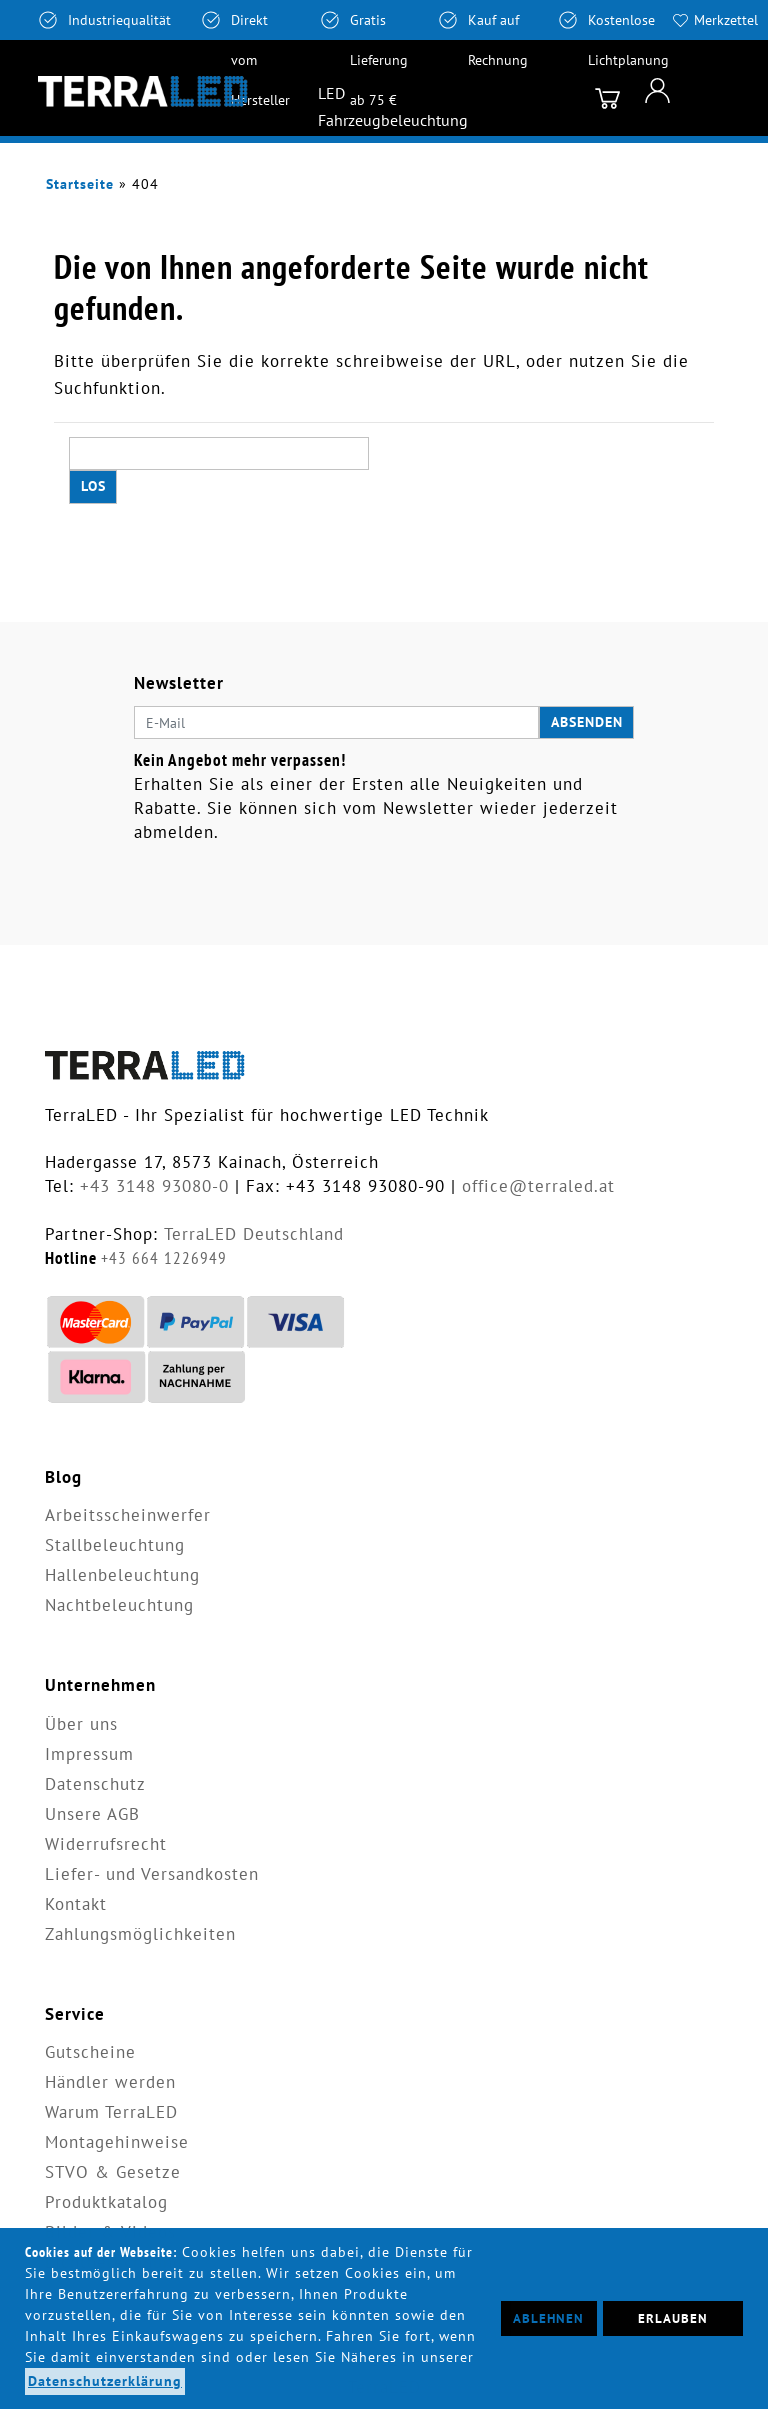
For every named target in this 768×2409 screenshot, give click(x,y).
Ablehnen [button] (548, 2318)
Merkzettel (726, 20)
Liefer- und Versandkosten (152, 1874)
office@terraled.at (538, 1186)
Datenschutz (95, 1784)
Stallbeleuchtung (115, 1545)
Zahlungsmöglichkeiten (140, 1934)
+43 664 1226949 (164, 1258)
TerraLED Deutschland (254, 1234)
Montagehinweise (117, 2142)
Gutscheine (90, 2052)
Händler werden (110, 2082)
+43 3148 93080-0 (154, 1186)
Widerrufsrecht (106, 1844)
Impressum (89, 1754)
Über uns (81, 1724)
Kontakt (76, 1904)
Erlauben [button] (673, 2318)
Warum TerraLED (111, 2112)
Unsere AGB (92, 1814)
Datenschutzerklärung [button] (105, 2381)
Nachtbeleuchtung (119, 1605)
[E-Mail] (336, 723)
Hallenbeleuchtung (122, 1575)
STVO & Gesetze (113, 2172)
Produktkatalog (106, 2202)
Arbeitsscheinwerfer (128, 1515)
